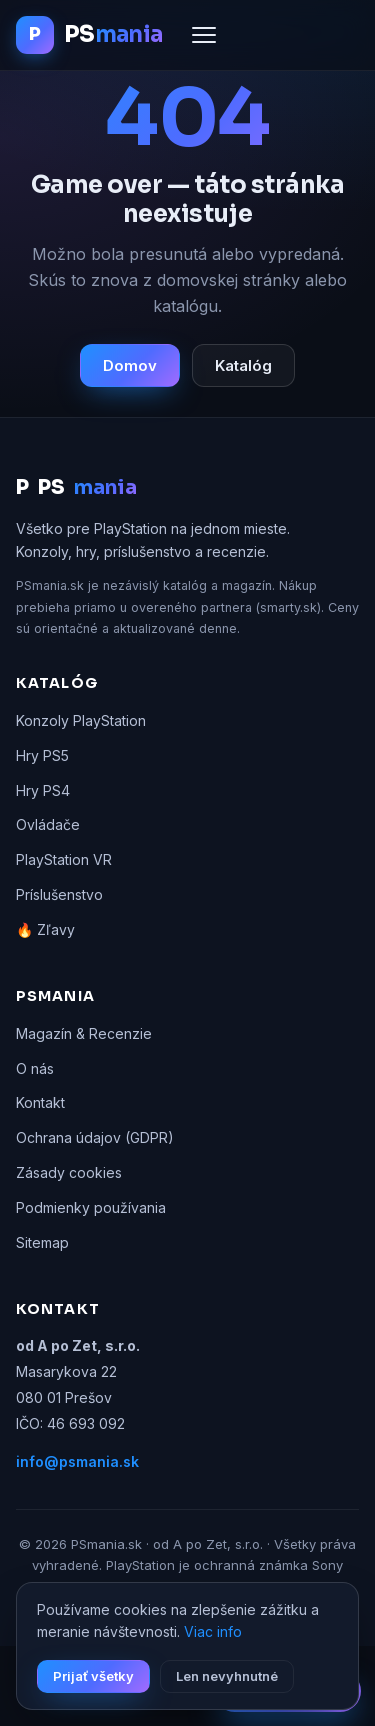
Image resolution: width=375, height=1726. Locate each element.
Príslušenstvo (59, 894)
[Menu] (204, 35)
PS (76, 488)
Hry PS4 (43, 790)
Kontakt (40, 1102)
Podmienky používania (91, 1207)
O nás (35, 1068)
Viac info (213, 1631)
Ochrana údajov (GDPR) (95, 1137)
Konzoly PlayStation (81, 720)
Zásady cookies (69, 1172)
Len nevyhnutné (227, 1676)
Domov (130, 365)
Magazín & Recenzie (84, 1033)
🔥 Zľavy (45, 929)
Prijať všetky (93, 1676)
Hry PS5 (42, 755)
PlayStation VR (64, 859)
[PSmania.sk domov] (89, 35)
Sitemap (42, 1242)
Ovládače (48, 824)
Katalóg (243, 365)
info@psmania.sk (77, 1461)
